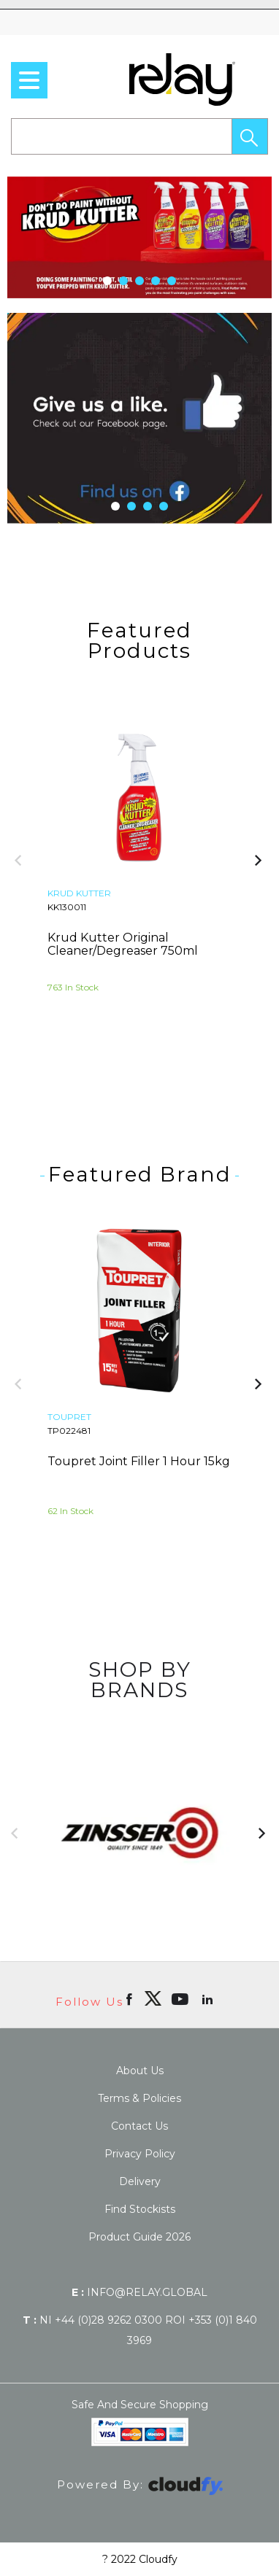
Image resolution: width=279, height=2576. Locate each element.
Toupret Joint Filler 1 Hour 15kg (138, 1461)
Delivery (140, 2181)
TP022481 (69, 1430)
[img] (153, 1998)
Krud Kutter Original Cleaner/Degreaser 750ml (122, 944)
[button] (250, 136)
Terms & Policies (139, 2098)
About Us (140, 2070)
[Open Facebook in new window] (130, 1998)
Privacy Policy (139, 2153)
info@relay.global (139, 2292)
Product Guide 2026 (139, 2236)
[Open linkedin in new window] (209, 1998)
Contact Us (139, 2126)
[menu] (29, 80)
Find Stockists (139, 2209)
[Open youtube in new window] (181, 1998)
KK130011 (66, 906)
